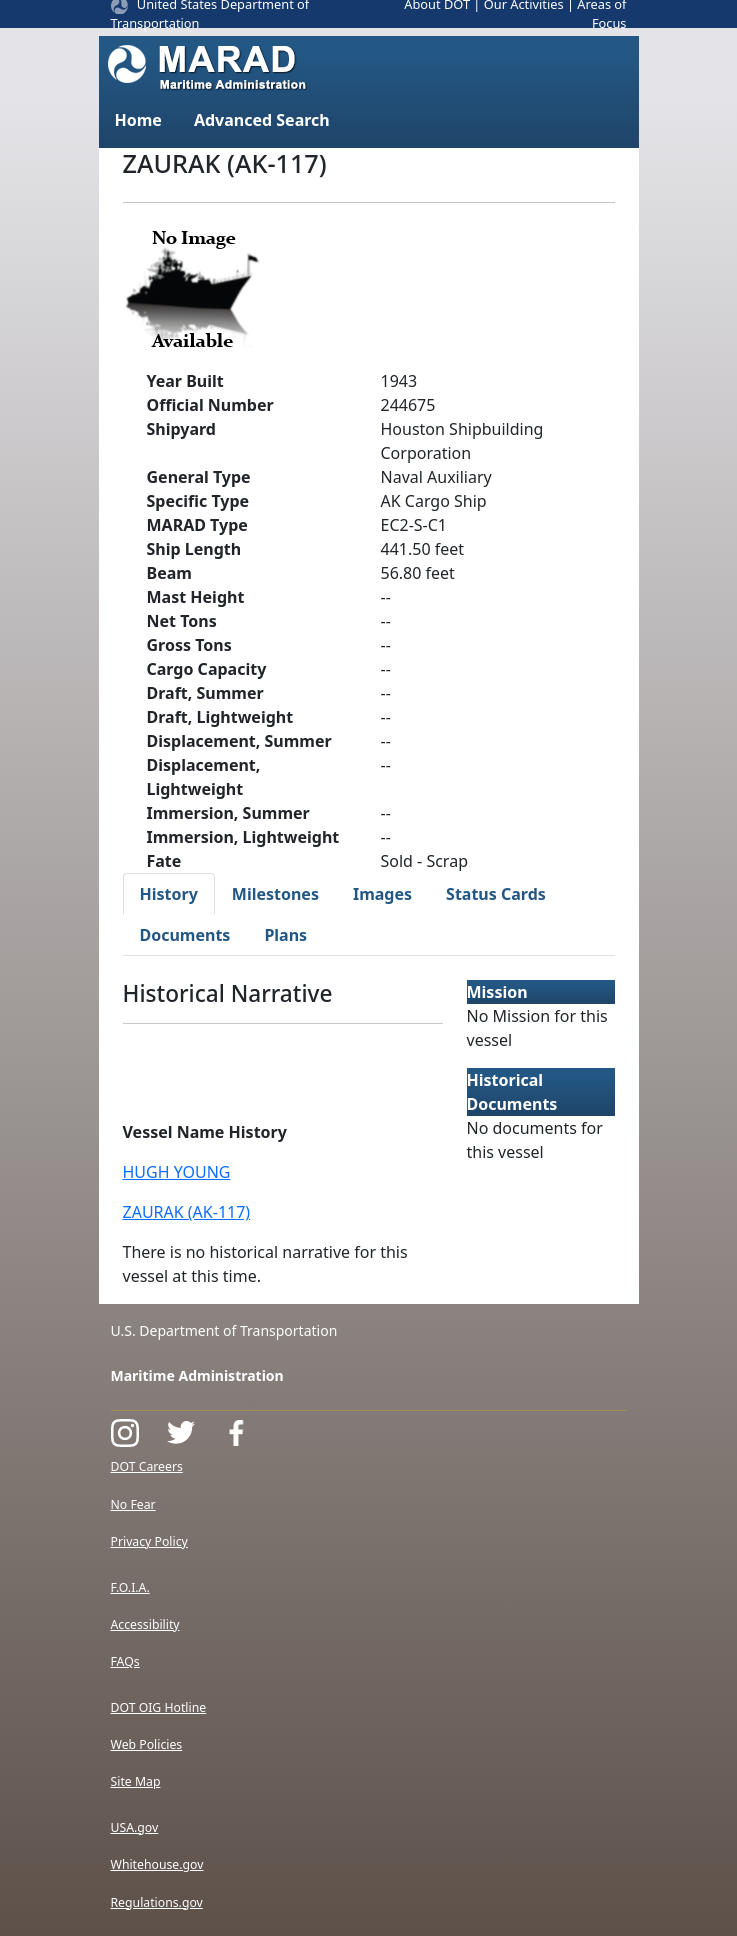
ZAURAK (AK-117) (187, 1212)
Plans (285, 935)
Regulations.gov (157, 1902)
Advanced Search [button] (262, 120)
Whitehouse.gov (157, 1864)
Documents (185, 935)
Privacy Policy (149, 1541)
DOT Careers (147, 1466)
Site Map (136, 1781)
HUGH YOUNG (177, 1172)
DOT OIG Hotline (159, 1707)
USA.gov (135, 1827)
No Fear (133, 1504)
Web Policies (147, 1744)
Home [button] (138, 120)
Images (382, 894)
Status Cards (496, 894)
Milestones (275, 894)
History (169, 894)
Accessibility (145, 1624)
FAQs (125, 1661)
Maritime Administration (197, 1375)
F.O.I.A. (130, 1587)
